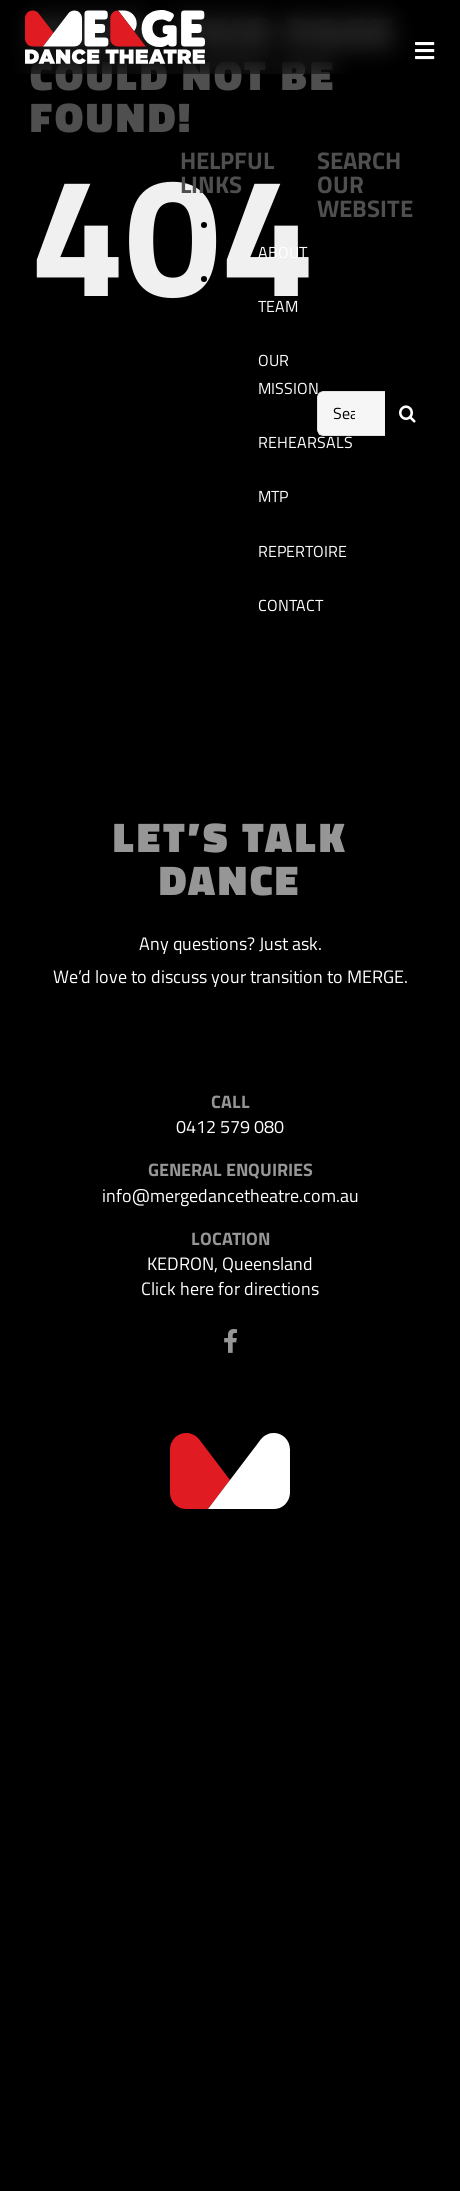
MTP (273, 496)
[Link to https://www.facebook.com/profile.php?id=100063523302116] (230, 1341)
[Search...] (351, 413)
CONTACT (290, 605)
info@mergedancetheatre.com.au (230, 1195)
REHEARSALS (305, 442)
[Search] (407, 413)
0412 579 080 (230, 1126)
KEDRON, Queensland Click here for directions (230, 1276)
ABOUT (282, 252)
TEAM (278, 306)
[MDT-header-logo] (115, 18)
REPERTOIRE (302, 551)
